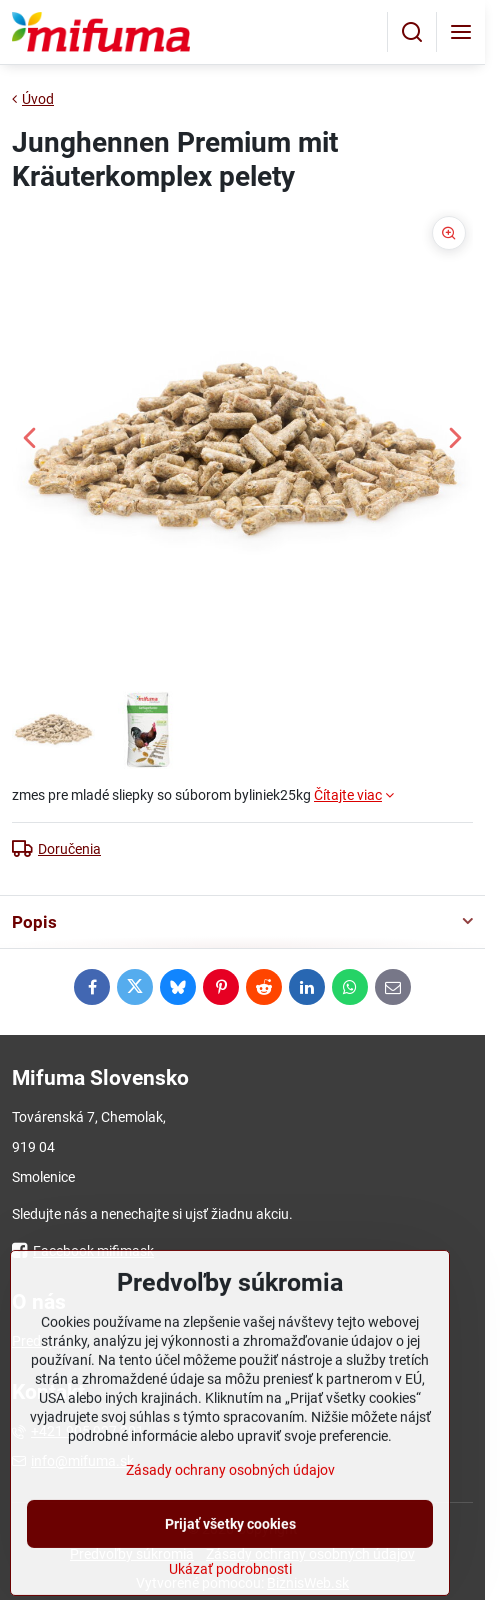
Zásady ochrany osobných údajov (230, 1523)
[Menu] (461, 32)
